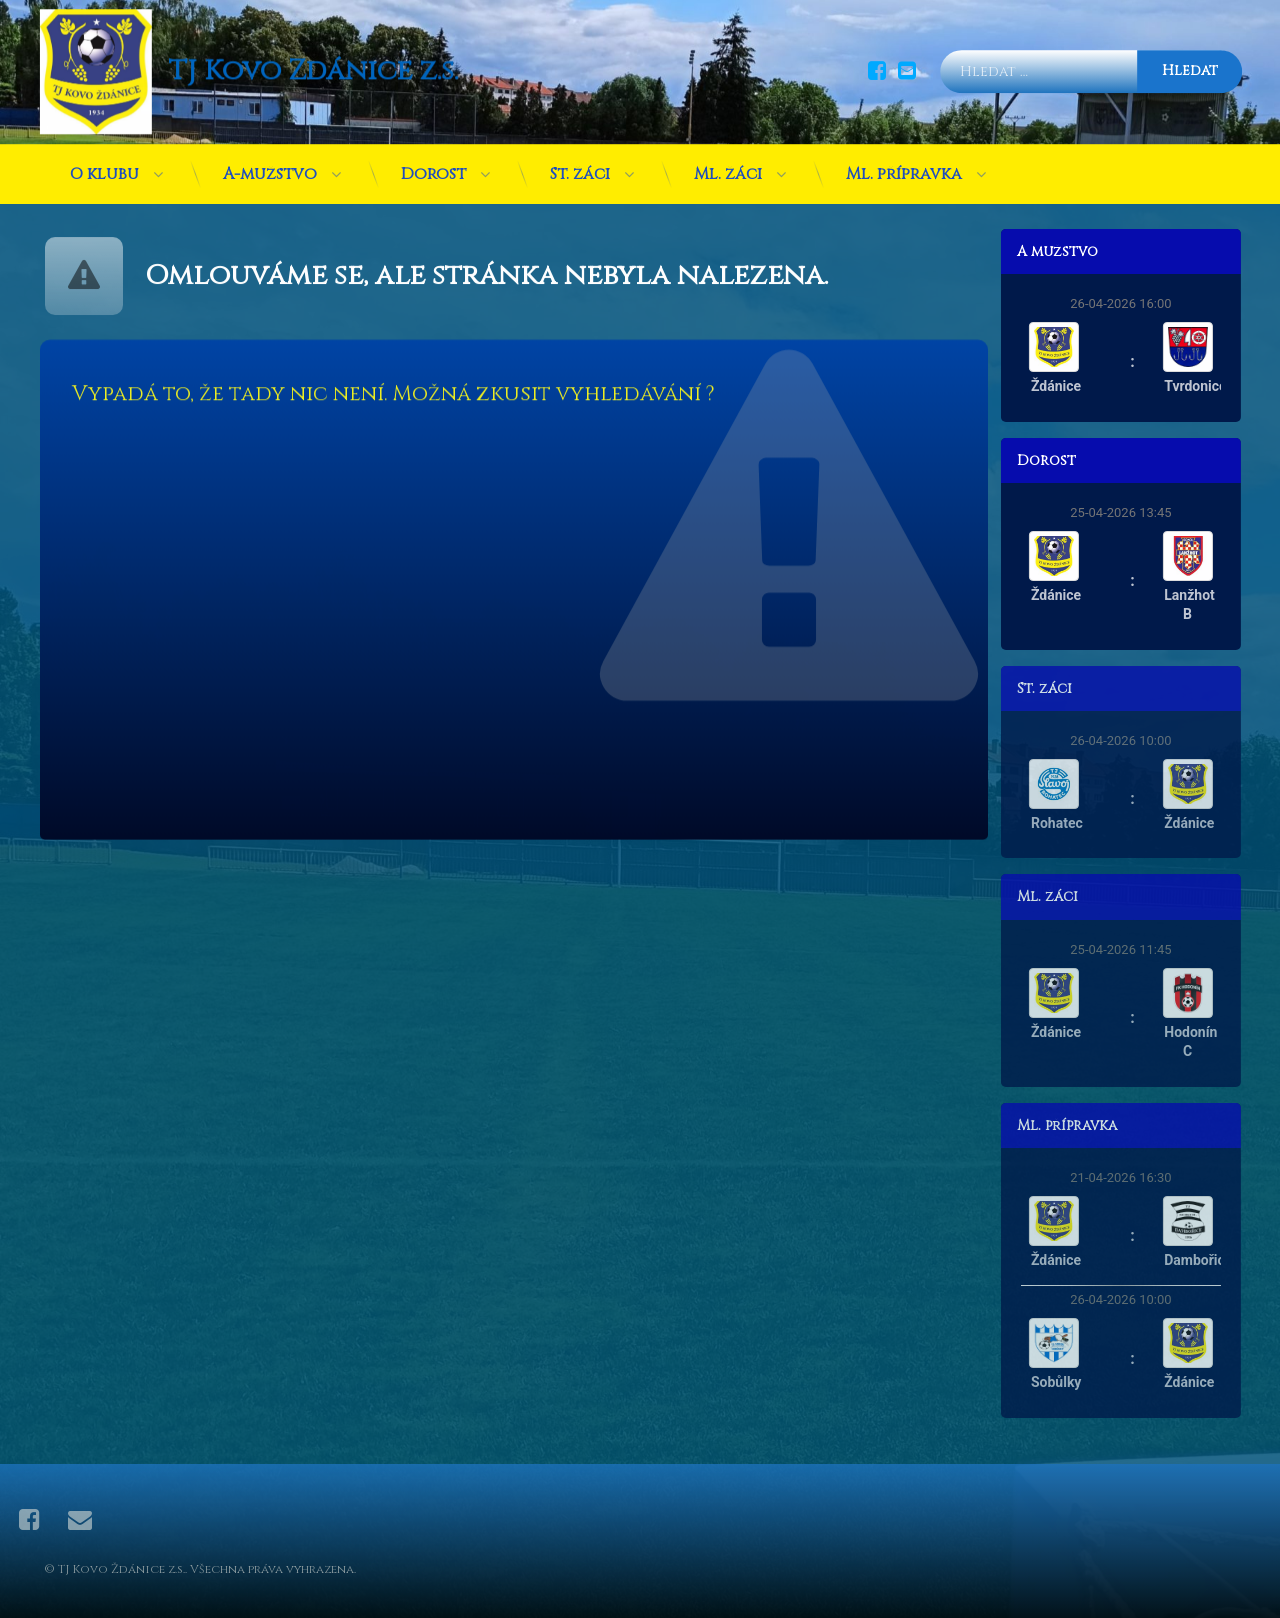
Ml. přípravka (904, 166)
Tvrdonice (1205, 386)
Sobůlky (1066, 1382)
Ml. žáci (728, 166)
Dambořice (1208, 1260)
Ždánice (1066, 386)
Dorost (433, 166)
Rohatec (1067, 823)
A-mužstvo (270, 166)
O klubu (104, 166)
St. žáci (580, 166)
